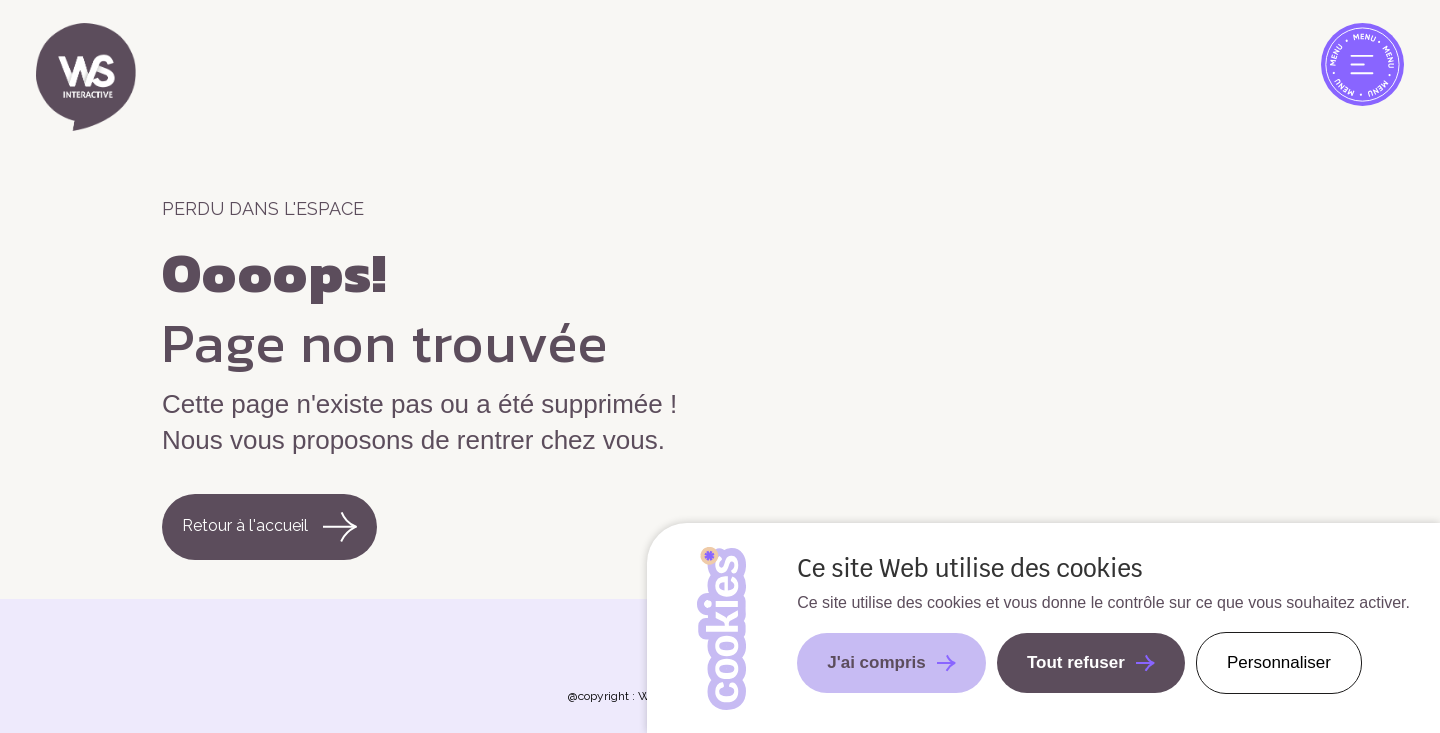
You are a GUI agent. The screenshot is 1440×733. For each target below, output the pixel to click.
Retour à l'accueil (269, 526)
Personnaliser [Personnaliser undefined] (1279, 662)
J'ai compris (876, 662)
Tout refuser (1076, 662)
